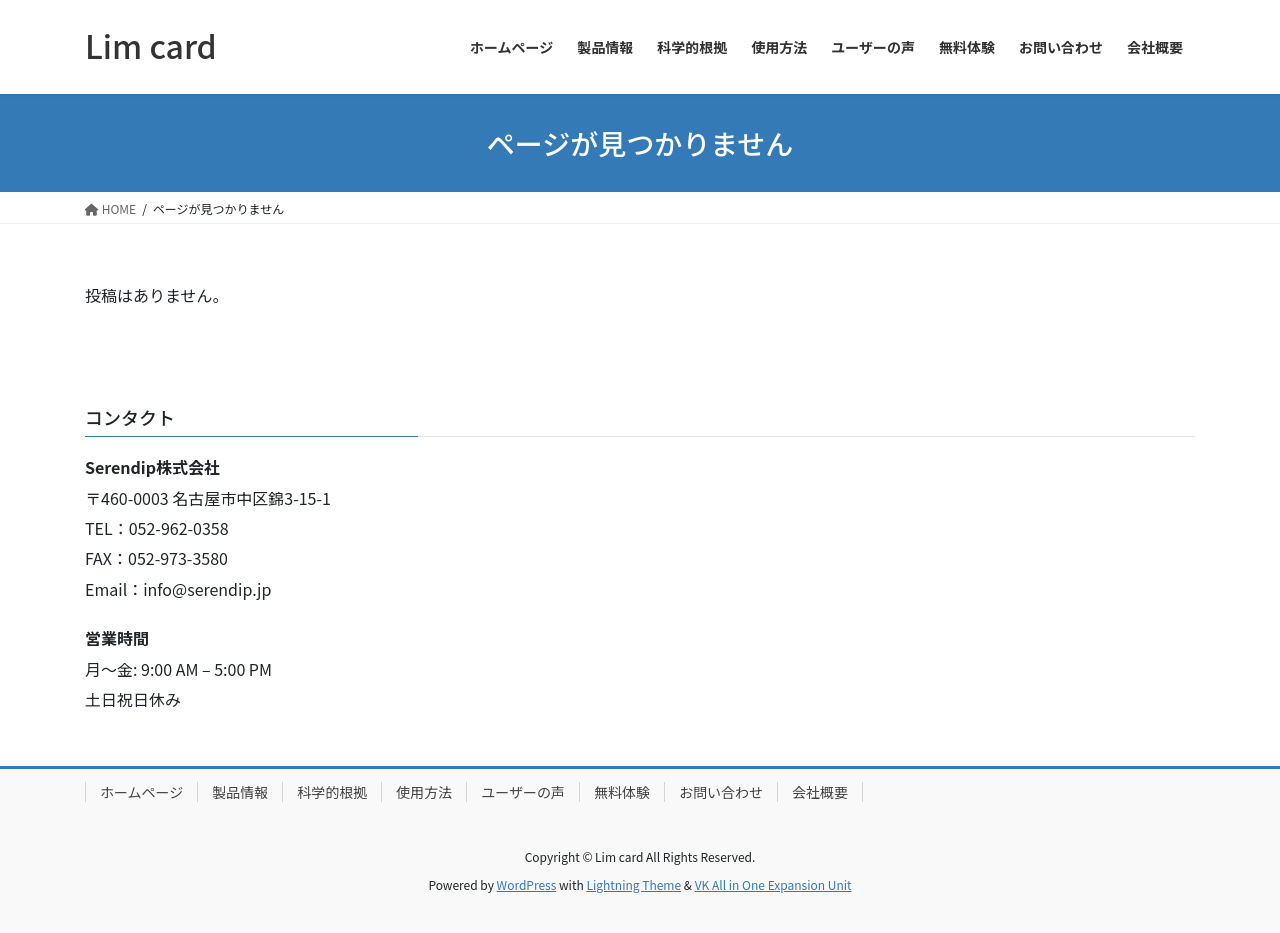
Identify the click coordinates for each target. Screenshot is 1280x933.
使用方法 (424, 792)
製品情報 (240, 792)
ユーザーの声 (523, 792)
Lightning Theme (633, 884)
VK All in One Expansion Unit (773, 884)
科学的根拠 (332, 792)
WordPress (527, 884)
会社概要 (820, 792)
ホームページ (141, 792)
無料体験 (622, 792)
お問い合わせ (721, 792)
